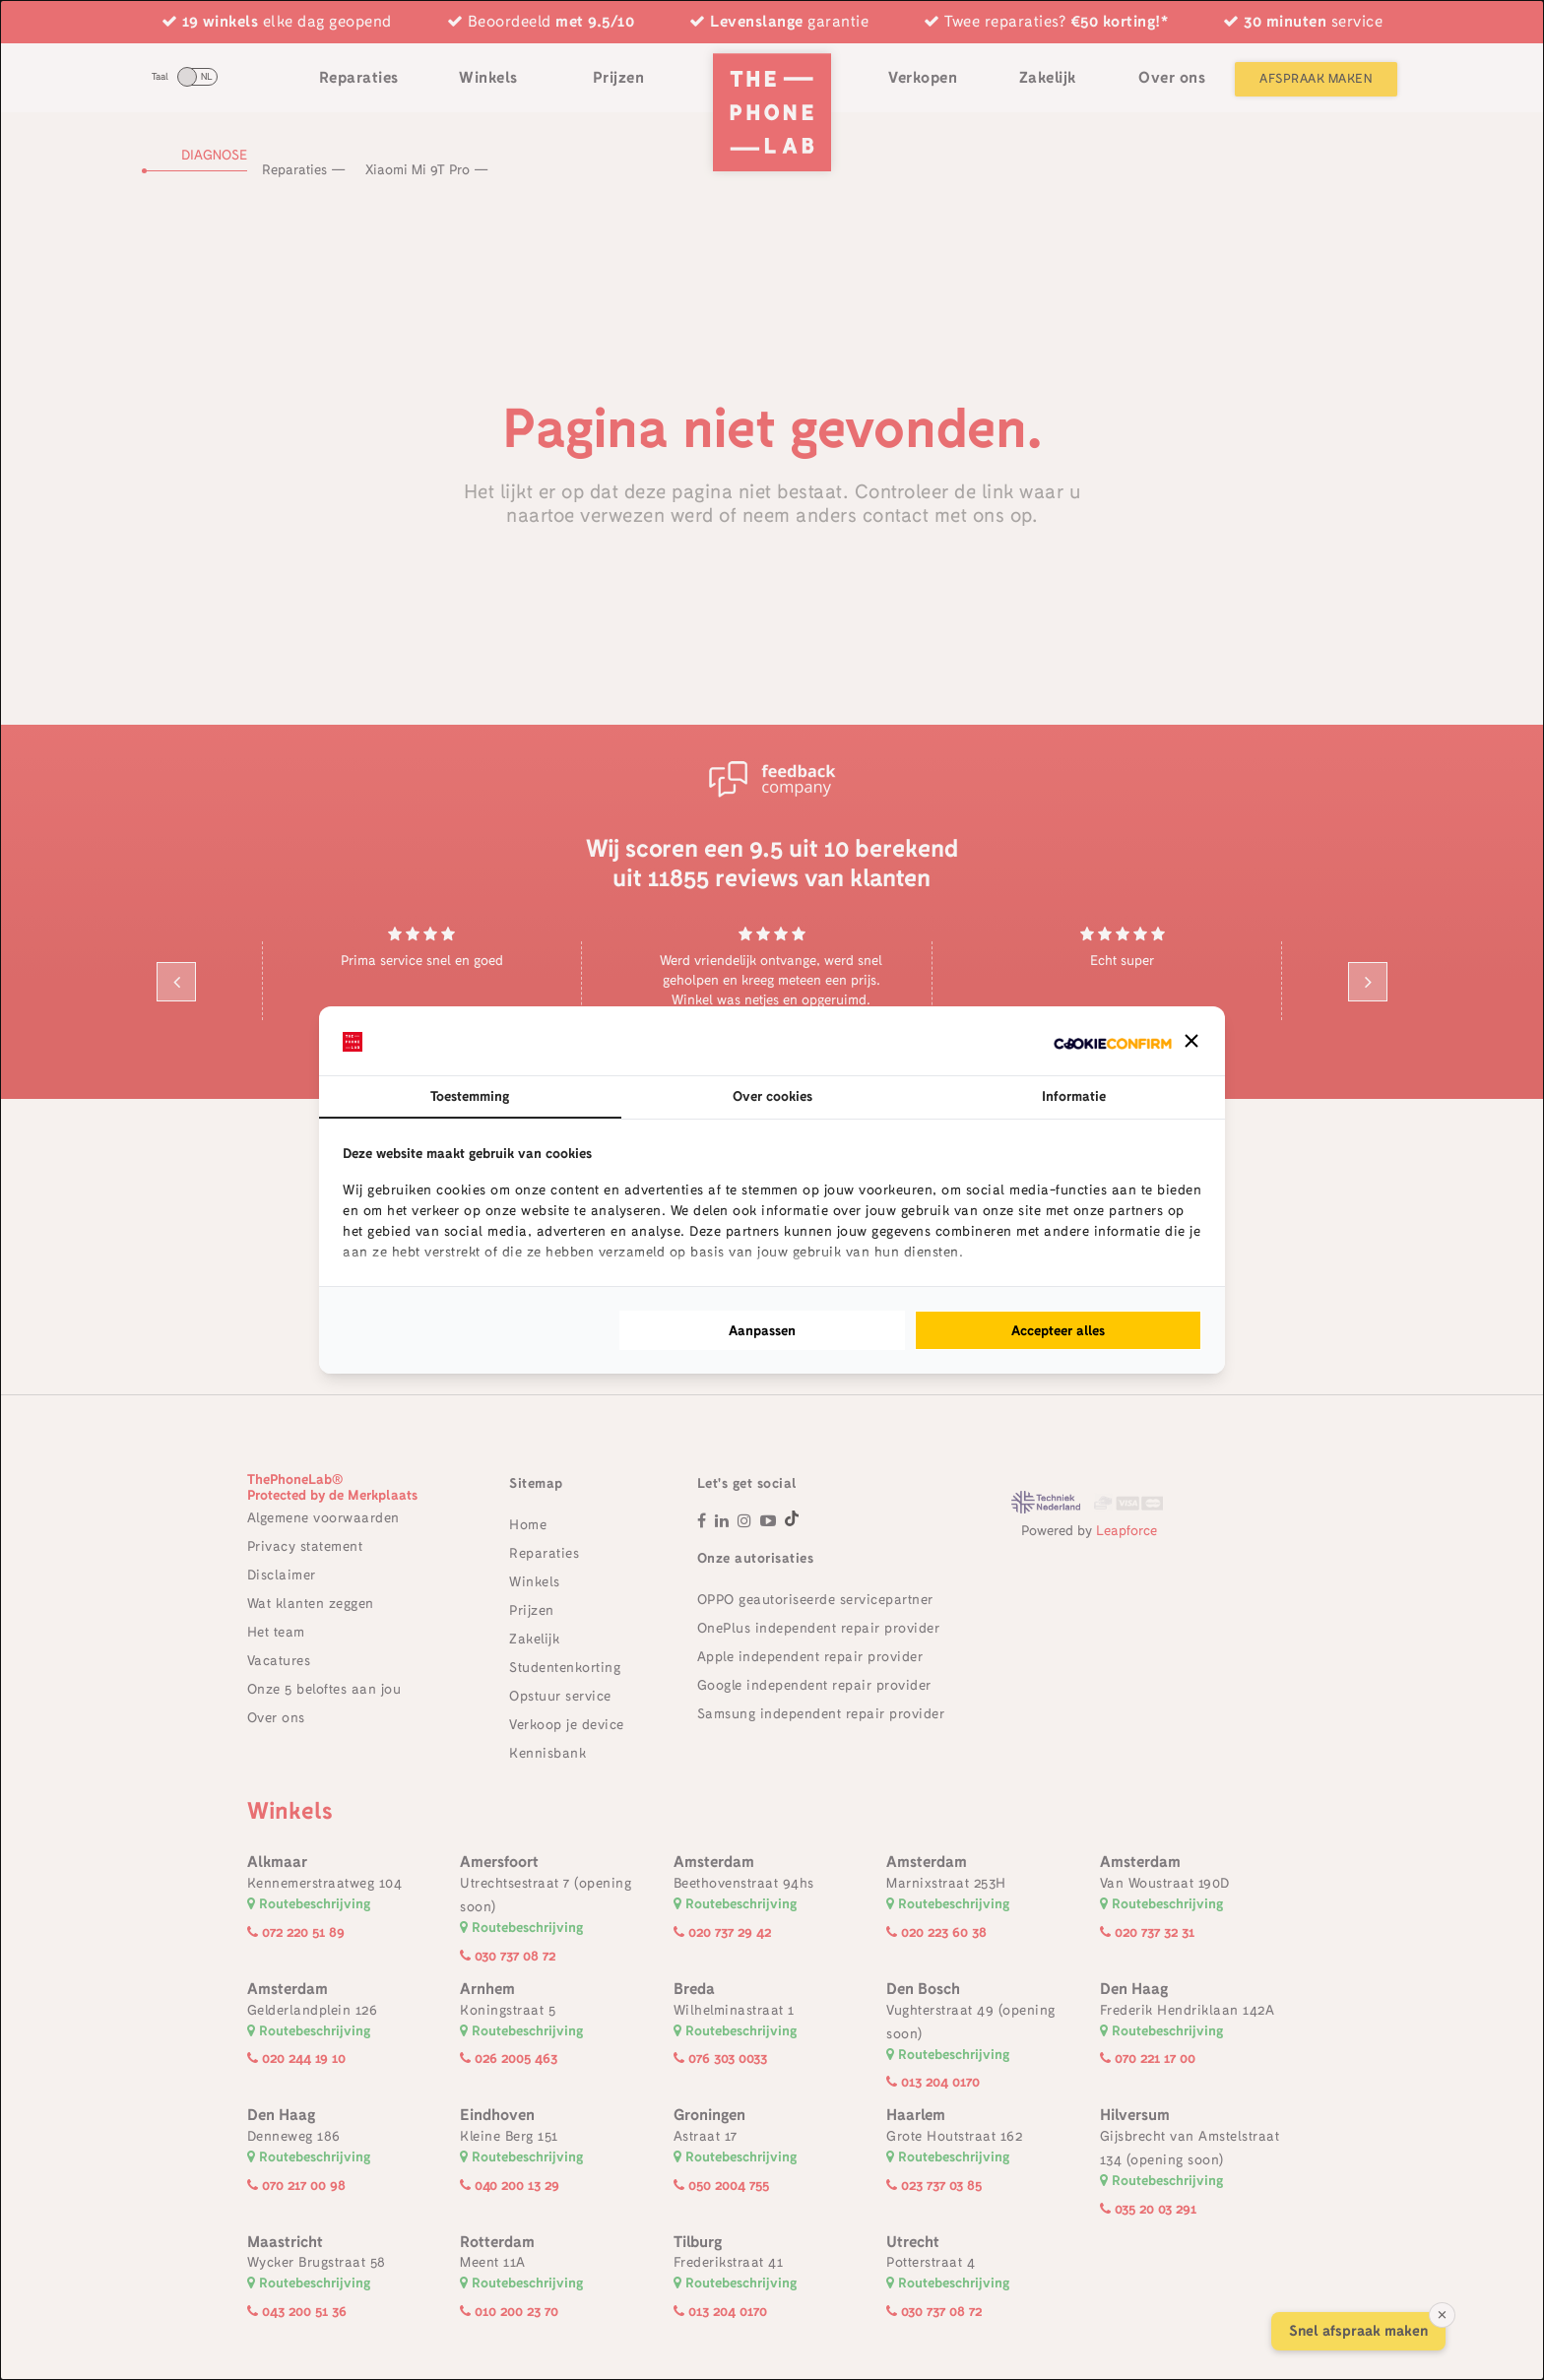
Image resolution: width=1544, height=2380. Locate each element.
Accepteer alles (1058, 1330)
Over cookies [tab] (772, 1096)
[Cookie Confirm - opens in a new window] (1113, 1041)
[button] (1191, 1041)
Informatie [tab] (1074, 1096)
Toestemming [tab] (469, 1096)
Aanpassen (762, 1330)
